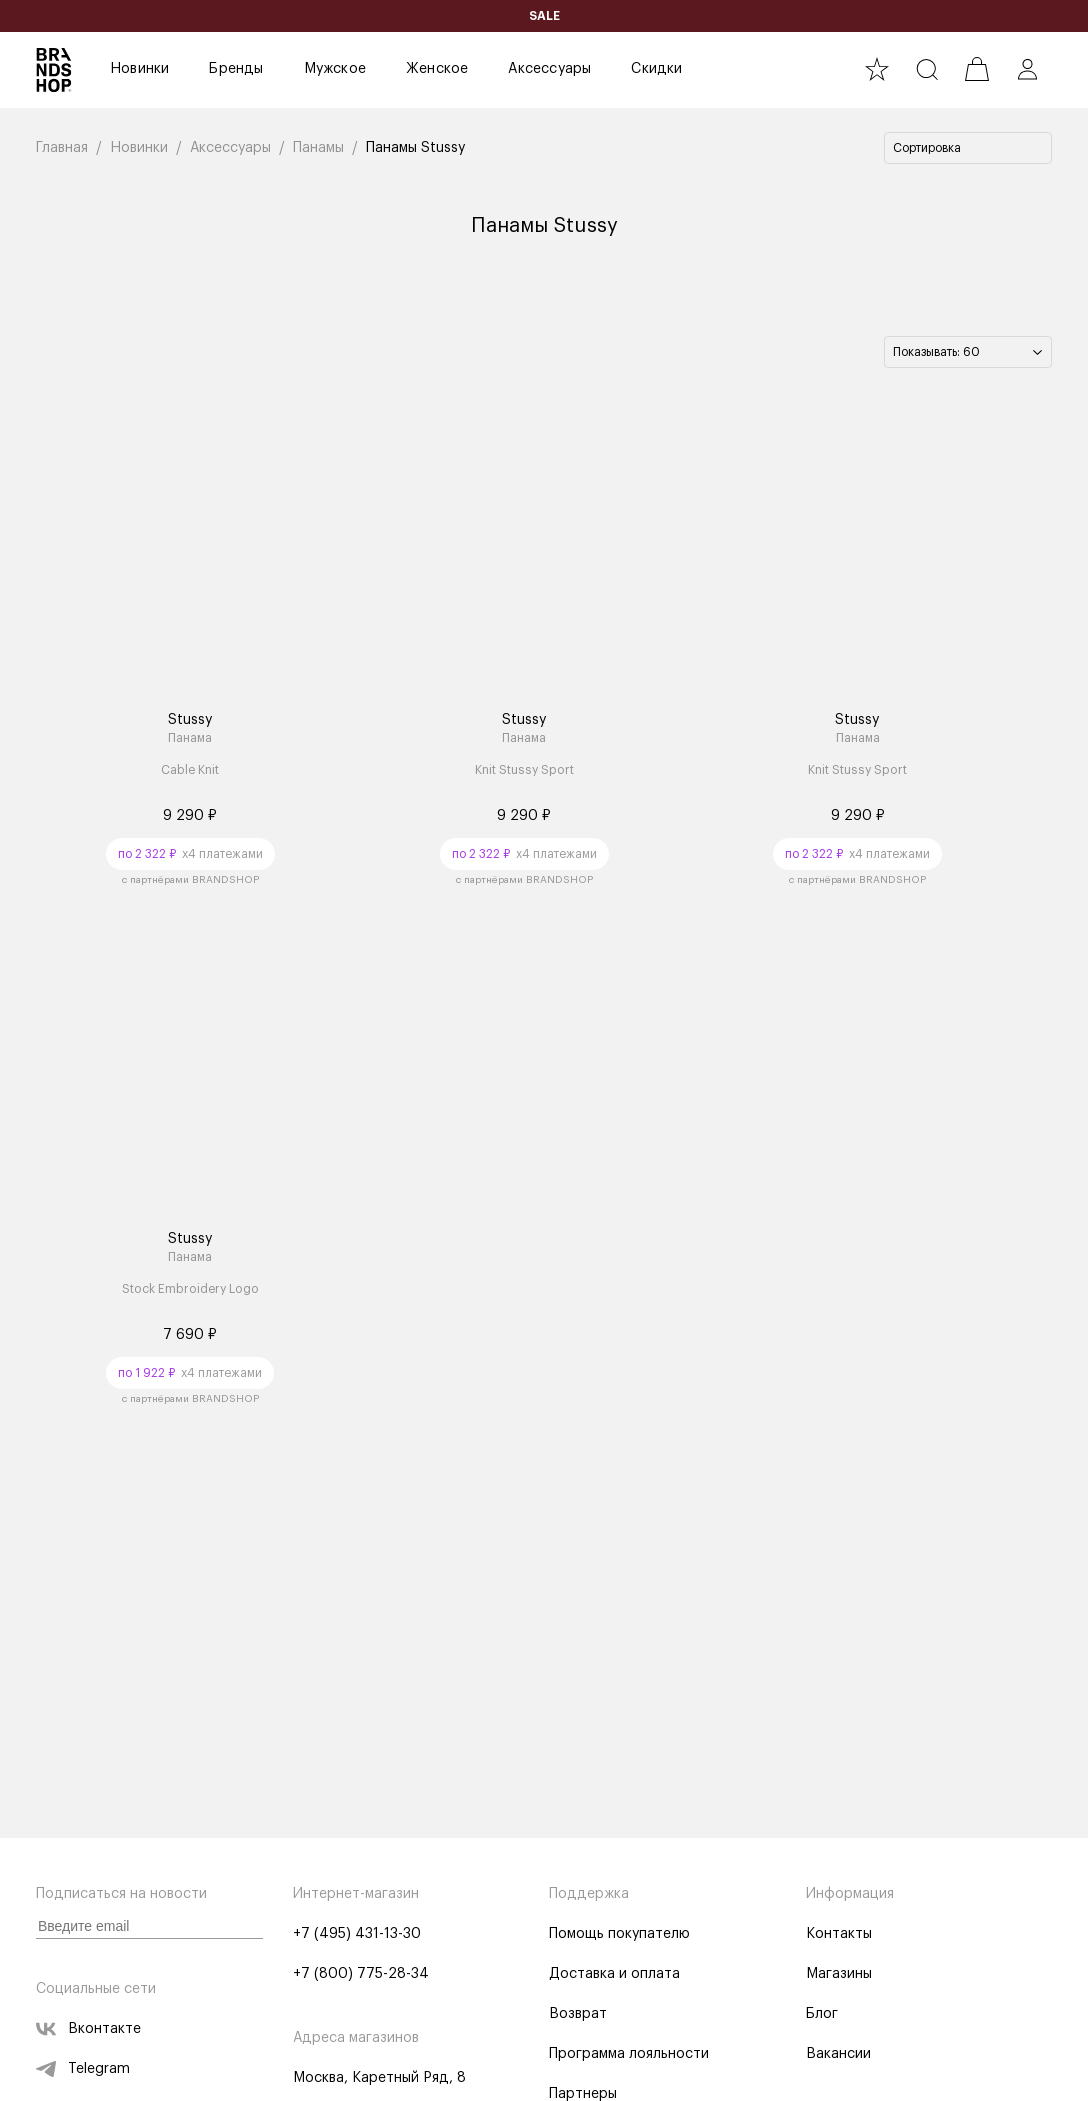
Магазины (839, 1974)
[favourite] (877, 69)
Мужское (335, 69)
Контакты (839, 1934)
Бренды (236, 69)
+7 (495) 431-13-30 (357, 1934)
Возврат (578, 2014)
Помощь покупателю (619, 1934)
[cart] (977, 69)
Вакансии (838, 2054)
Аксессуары (549, 69)
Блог (822, 2014)
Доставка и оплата (614, 1974)
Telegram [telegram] (83, 2069)
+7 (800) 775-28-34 (361, 1974)
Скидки (656, 69)
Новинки (139, 69)
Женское (437, 69)
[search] (927, 69)
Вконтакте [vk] (88, 2029)
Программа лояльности (629, 2054)
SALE (544, 16)
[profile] (1027, 69)
